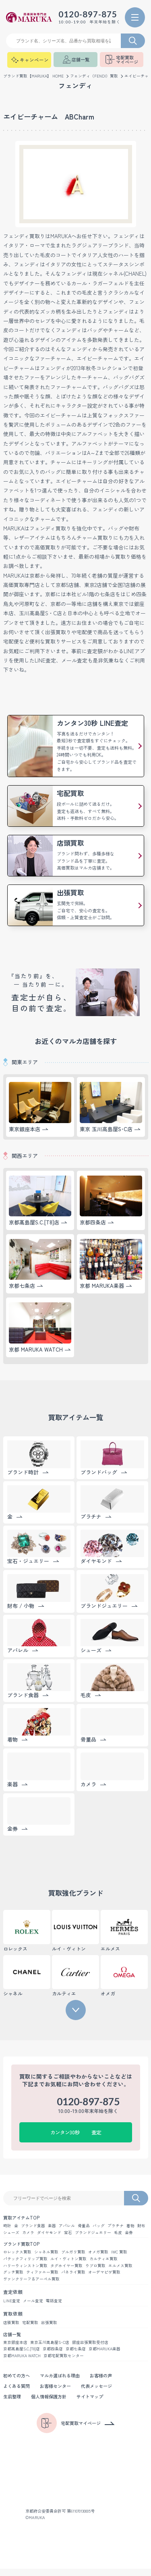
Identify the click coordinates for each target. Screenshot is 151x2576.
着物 (130, 2230)
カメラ (28, 2237)
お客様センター (59, 2393)
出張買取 (49, 2329)
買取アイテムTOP (22, 2222)
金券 (129, 2237)
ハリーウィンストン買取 (25, 2271)
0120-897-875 (81, 16)
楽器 (52, 2230)
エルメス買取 (120, 2271)
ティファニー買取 (42, 2278)
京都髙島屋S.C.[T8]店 (22, 2356)
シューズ (11, 2237)
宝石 (68, 2237)
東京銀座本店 (15, 2349)
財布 (141, 2230)
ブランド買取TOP (22, 2249)
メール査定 (33, 2307)
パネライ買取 (73, 2278)
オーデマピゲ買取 (104, 2278)
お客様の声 (108, 2382)
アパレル (67, 2230)
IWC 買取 (119, 2257)
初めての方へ (17, 2382)
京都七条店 (76, 2356)
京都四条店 (53, 2356)
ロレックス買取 (17, 2257)
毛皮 (118, 2237)
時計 (7, 2230)
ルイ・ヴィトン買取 (68, 2264)
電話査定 (54, 2307)
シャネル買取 (46, 2257)
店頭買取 (11, 2329)
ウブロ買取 (95, 2271)
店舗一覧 (13, 2340)
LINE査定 (12, 2307)
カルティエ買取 (103, 2264)
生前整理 (13, 2404)
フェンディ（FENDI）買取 (95, 80)
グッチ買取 (13, 2278)
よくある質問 (17, 2393)
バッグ (99, 2230)
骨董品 (84, 2230)
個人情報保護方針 (52, 2404)
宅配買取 (30, 2329)
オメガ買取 (98, 2257)
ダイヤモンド (49, 2237)
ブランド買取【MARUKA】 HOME (34, 80)
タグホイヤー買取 (66, 2271)
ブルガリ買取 (73, 2257)
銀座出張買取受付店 (90, 2349)
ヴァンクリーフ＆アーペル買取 (31, 2285)
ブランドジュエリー (93, 2237)
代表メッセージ (103, 2393)
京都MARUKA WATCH (23, 2363)
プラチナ (116, 2230)
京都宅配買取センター (66, 2363)
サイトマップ (95, 2404)
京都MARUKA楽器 (105, 2356)
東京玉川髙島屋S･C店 (49, 2349)
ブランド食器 (33, 2230)
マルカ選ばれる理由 (64, 2382)
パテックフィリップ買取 (25, 2264)
